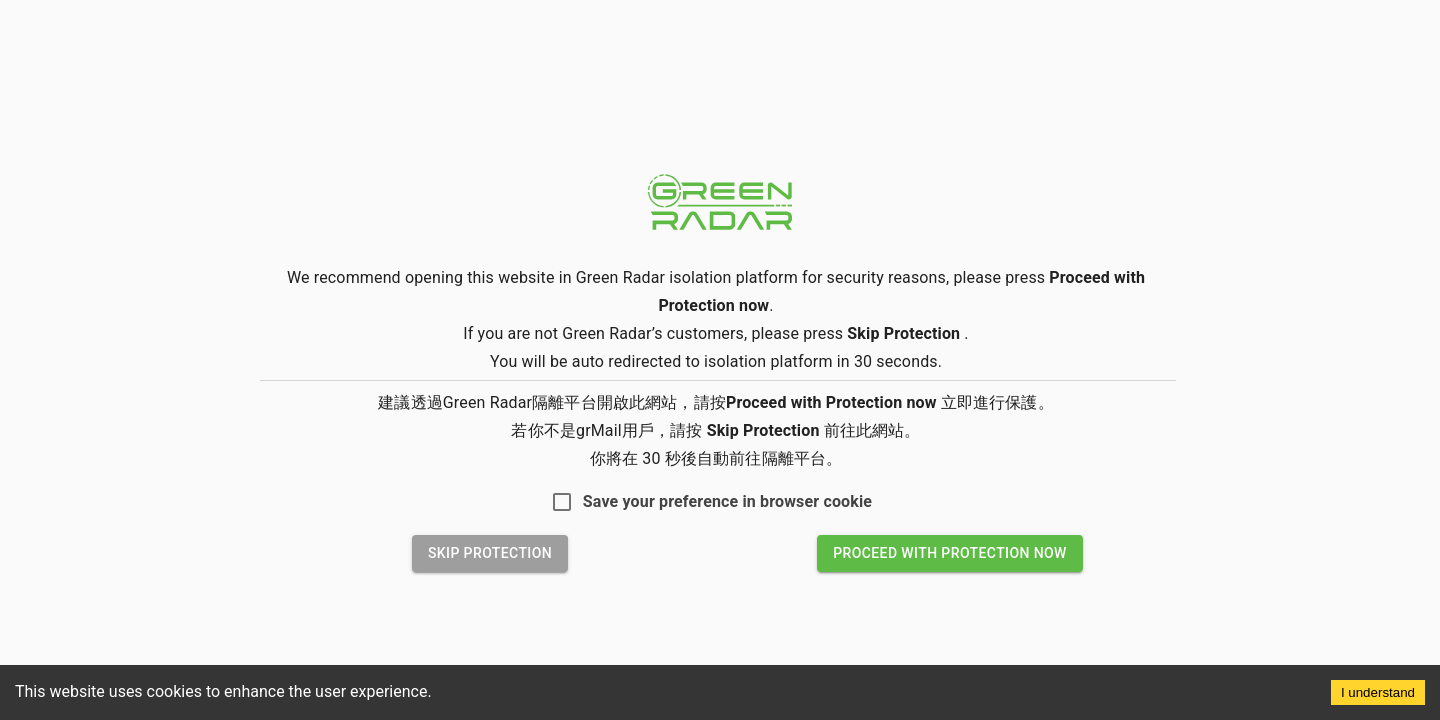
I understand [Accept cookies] (1378, 692)
